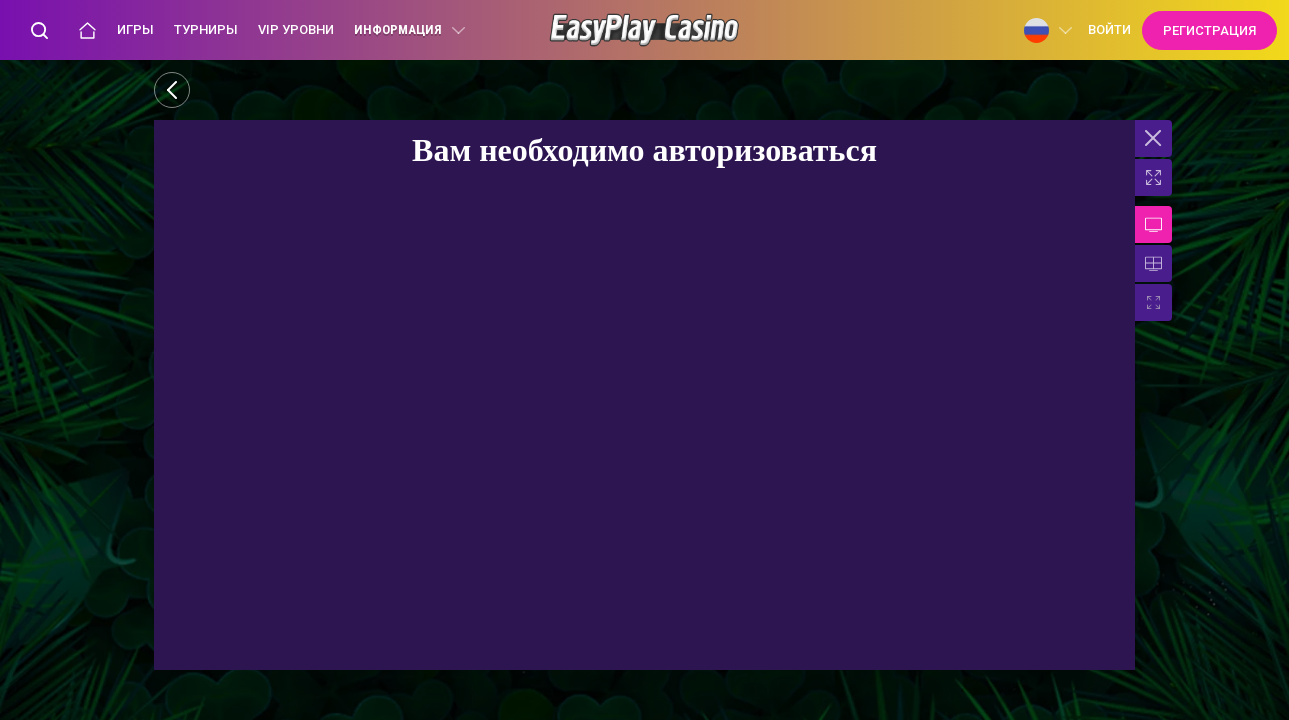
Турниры (206, 29)
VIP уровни (296, 29)
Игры (135, 29)
